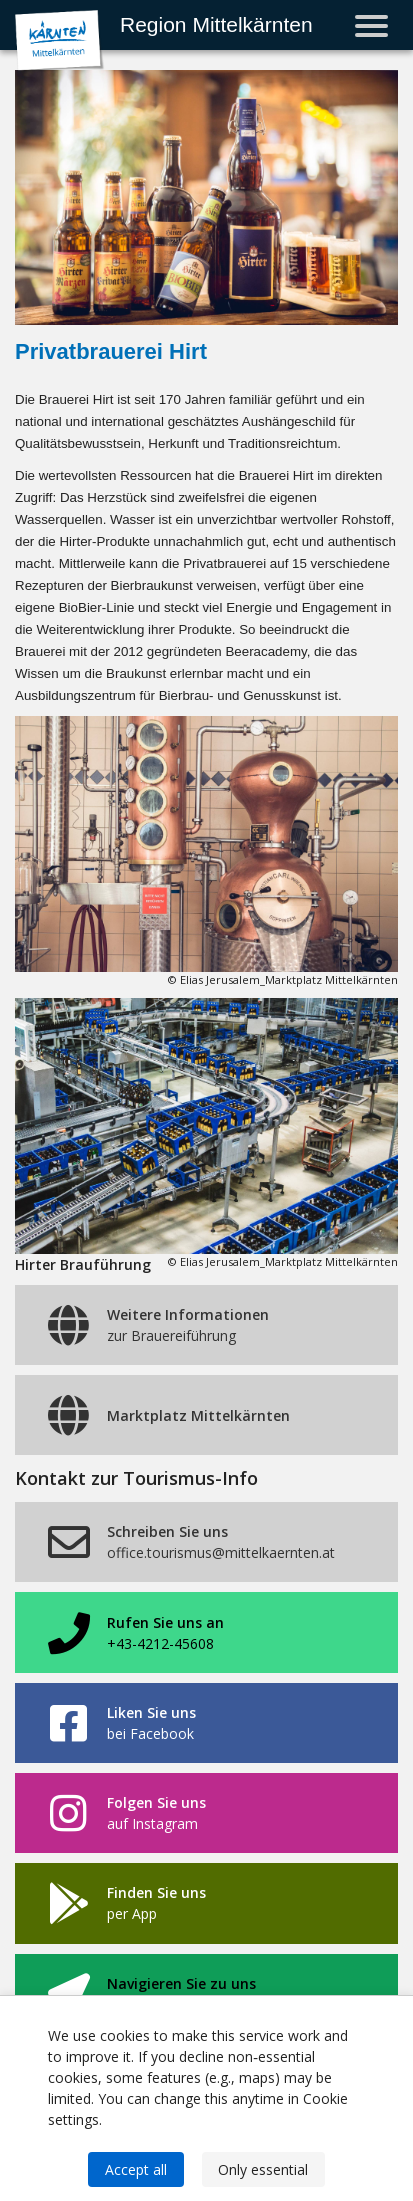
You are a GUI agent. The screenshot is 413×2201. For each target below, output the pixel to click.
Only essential (263, 2169)
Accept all (136, 2169)
